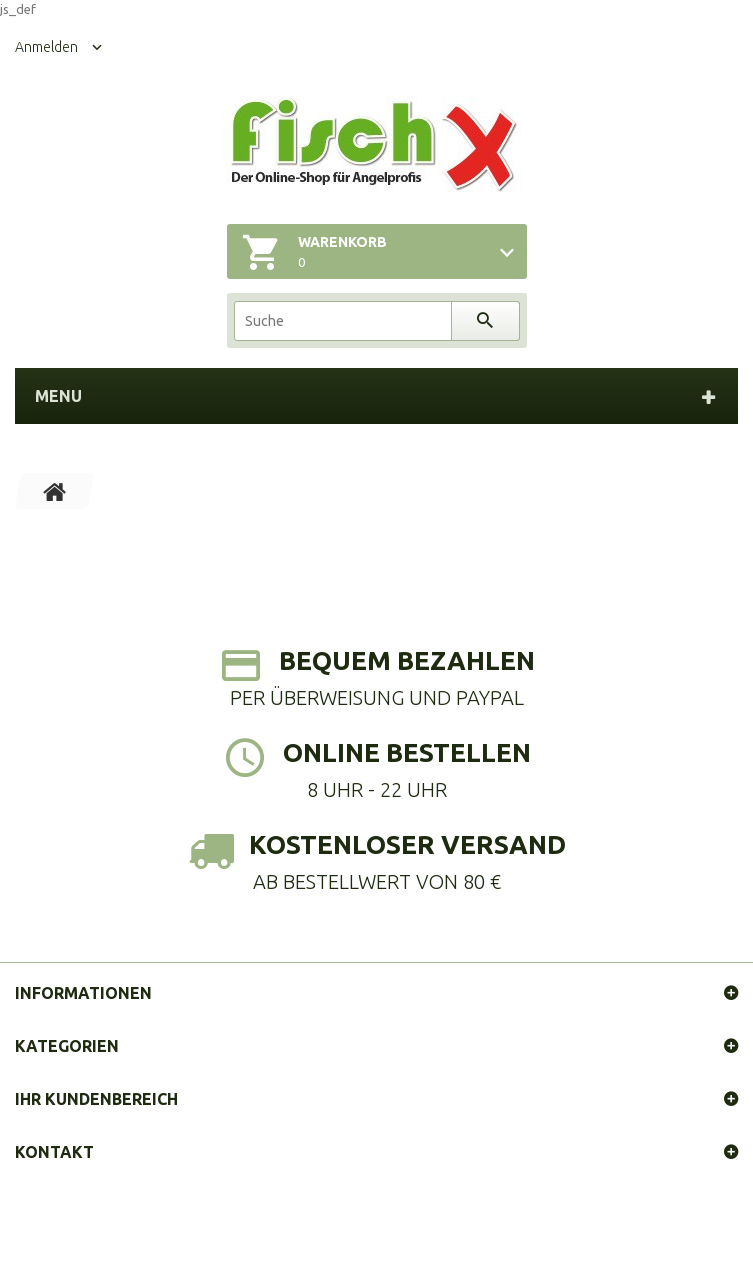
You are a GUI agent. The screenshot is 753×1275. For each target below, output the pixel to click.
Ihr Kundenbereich (96, 1099)
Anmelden (46, 47)
